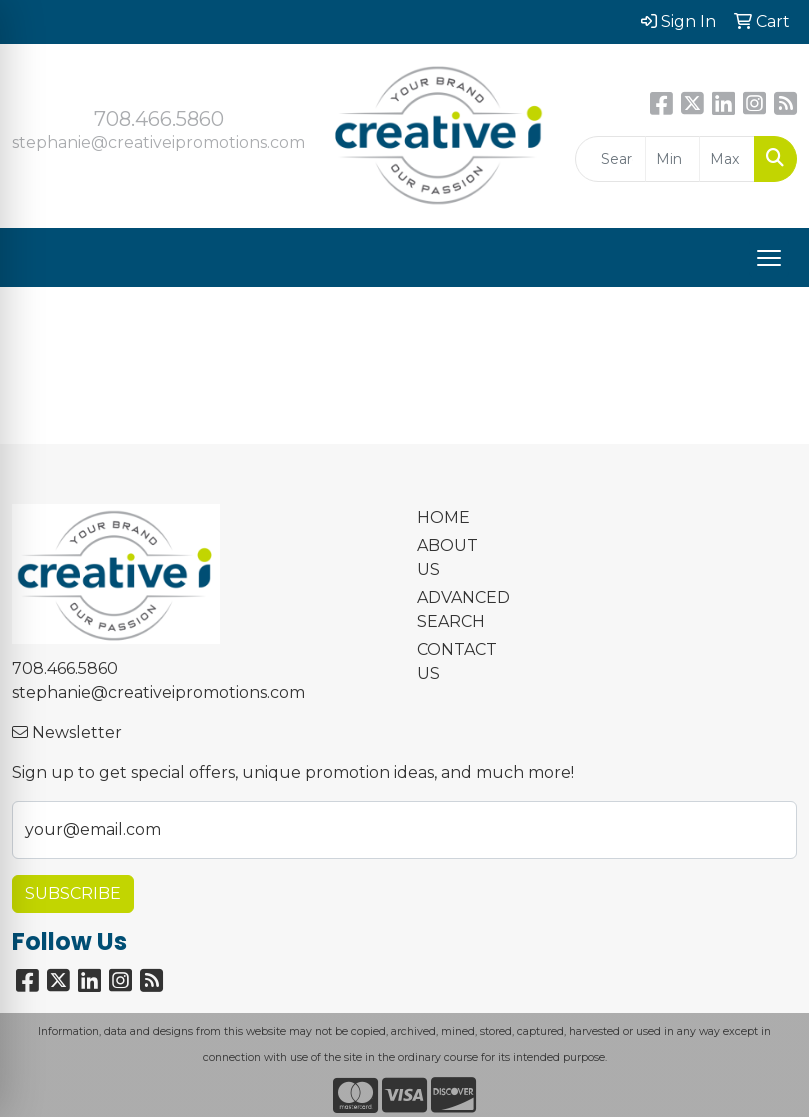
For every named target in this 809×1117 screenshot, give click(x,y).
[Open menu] (769, 258)
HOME (443, 517)
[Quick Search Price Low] (673, 159)
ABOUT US (447, 557)
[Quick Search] (610, 159)
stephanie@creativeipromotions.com (158, 142)
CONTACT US (455, 661)
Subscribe (73, 893)
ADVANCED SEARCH (455, 609)
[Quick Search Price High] (727, 159)
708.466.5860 (159, 119)
